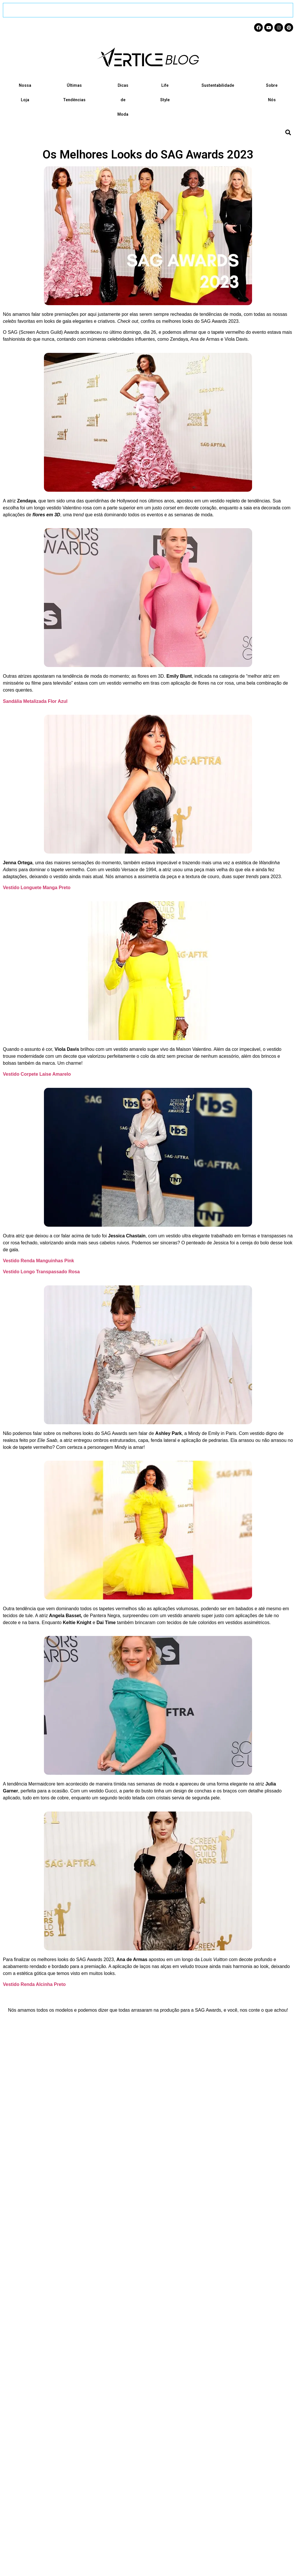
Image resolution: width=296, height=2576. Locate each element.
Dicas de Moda (122, 100)
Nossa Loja (25, 92)
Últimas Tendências (74, 92)
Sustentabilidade (217, 85)
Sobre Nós (272, 92)
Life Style (165, 92)
